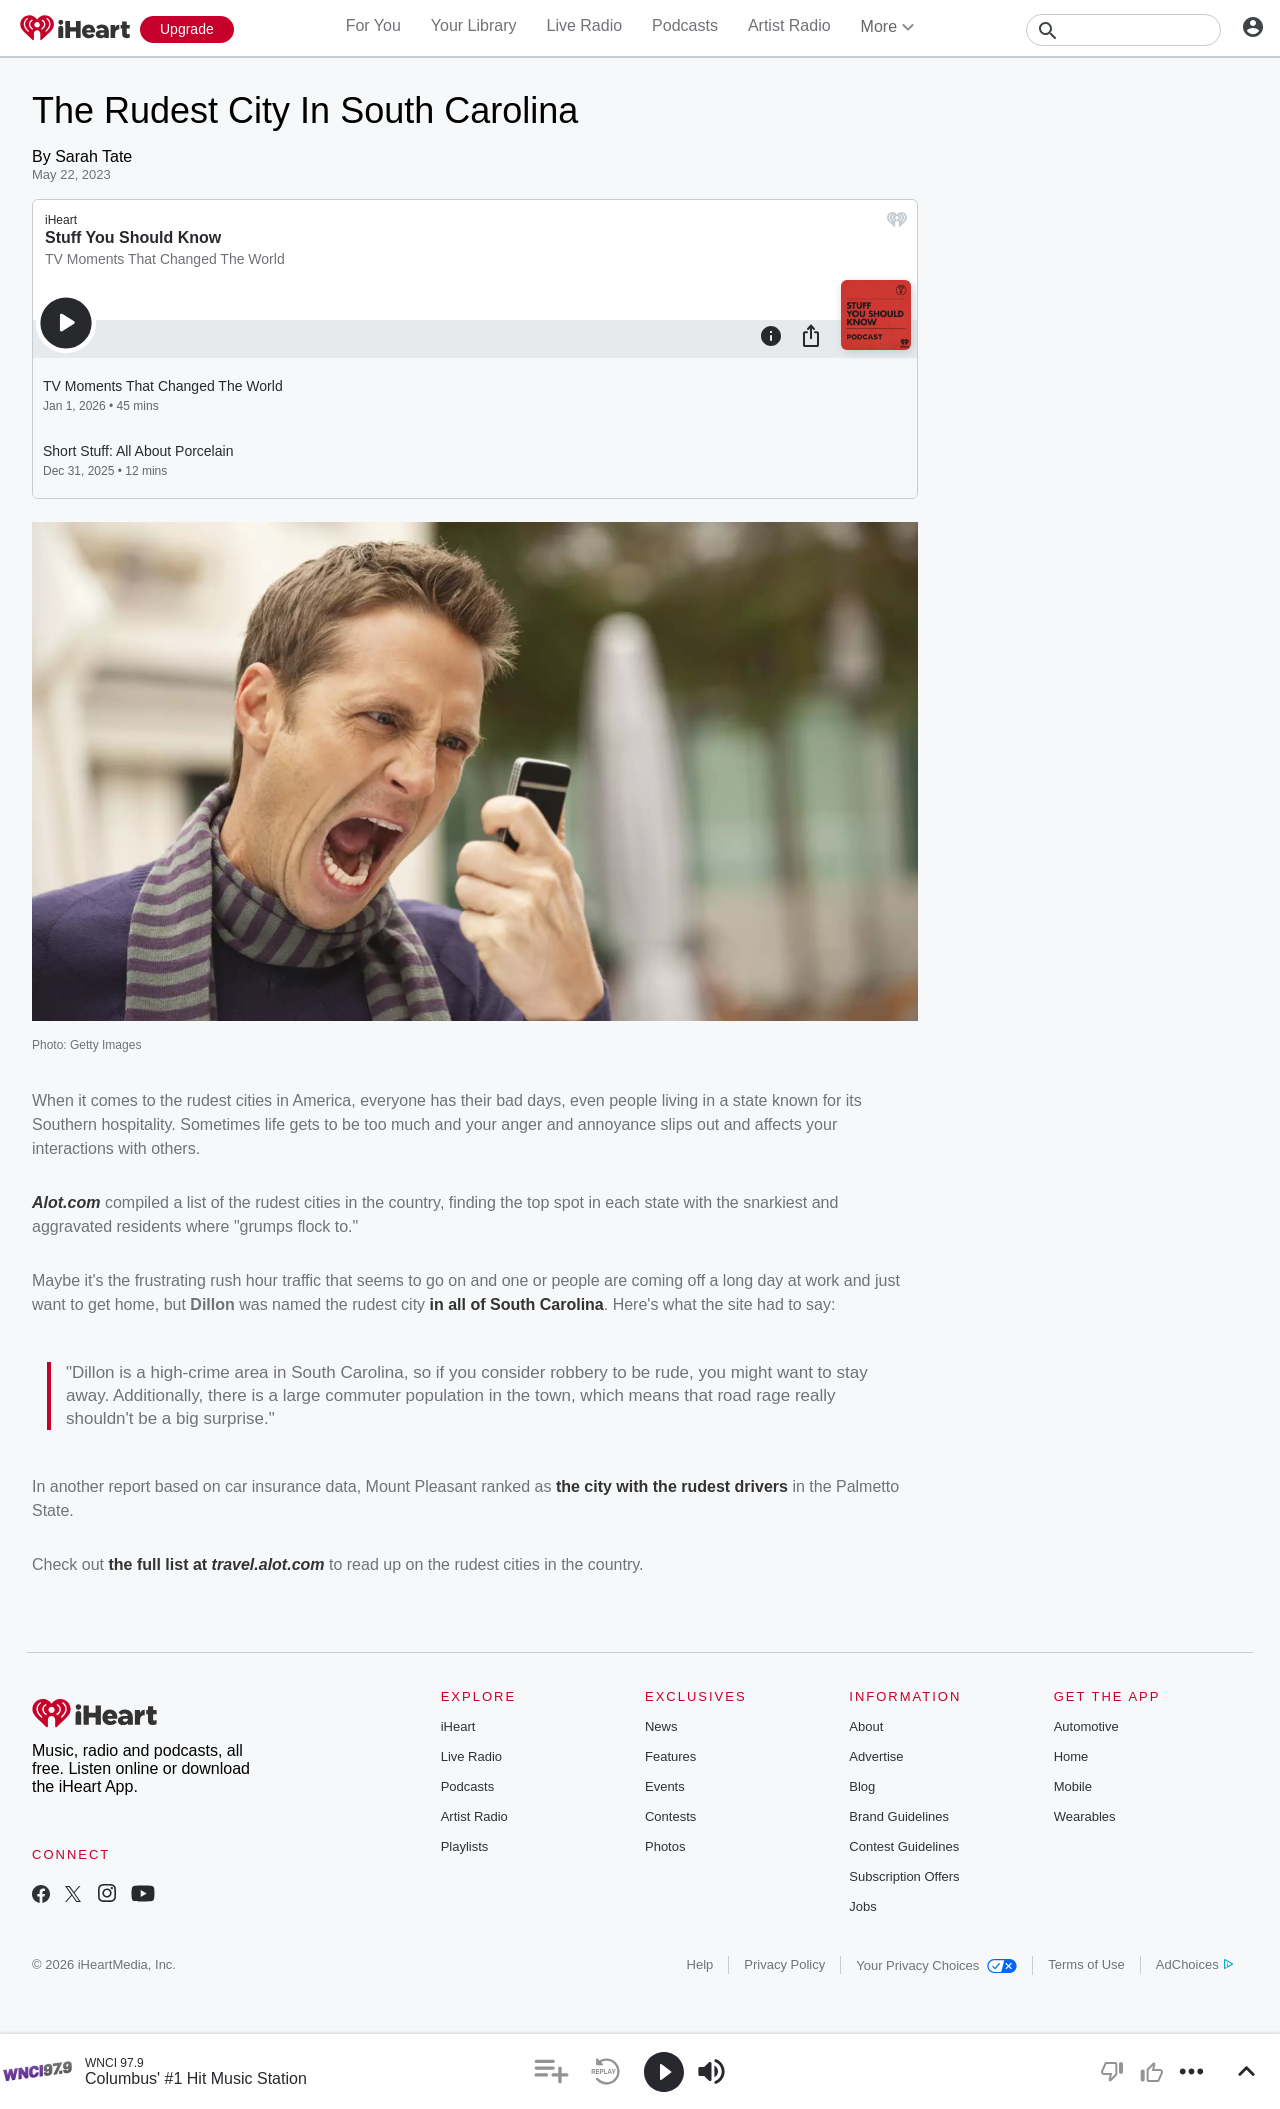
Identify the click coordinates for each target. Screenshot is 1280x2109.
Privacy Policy (784, 1964)
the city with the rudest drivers (672, 1486)
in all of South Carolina (517, 1304)
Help (700, 1964)
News (661, 1726)
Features (670, 1756)
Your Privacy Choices (936, 1965)
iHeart (458, 1726)
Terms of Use (1086, 1964)
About (866, 1726)
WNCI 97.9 (114, 2063)
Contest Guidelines (904, 1846)
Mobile (1073, 1786)
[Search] (1123, 30)
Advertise (876, 1756)
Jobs (862, 1906)
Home (1071, 1756)
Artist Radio (789, 25)
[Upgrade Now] (187, 29)
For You (373, 25)
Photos (665, 1846)
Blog (862, 1786)
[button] (551, 2071)
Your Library (474, 25)
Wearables (1085, 1816)
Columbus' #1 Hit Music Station (196, 2078)
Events (665, 1786)
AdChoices (1194, 1964)
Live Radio (584, 25)
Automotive (1086, 1726)
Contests (670, 1816)
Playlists (465, 1846)
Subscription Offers (904, 1876)
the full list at (159, 1564)
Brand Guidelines (899, 1816)
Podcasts (685, 25)
